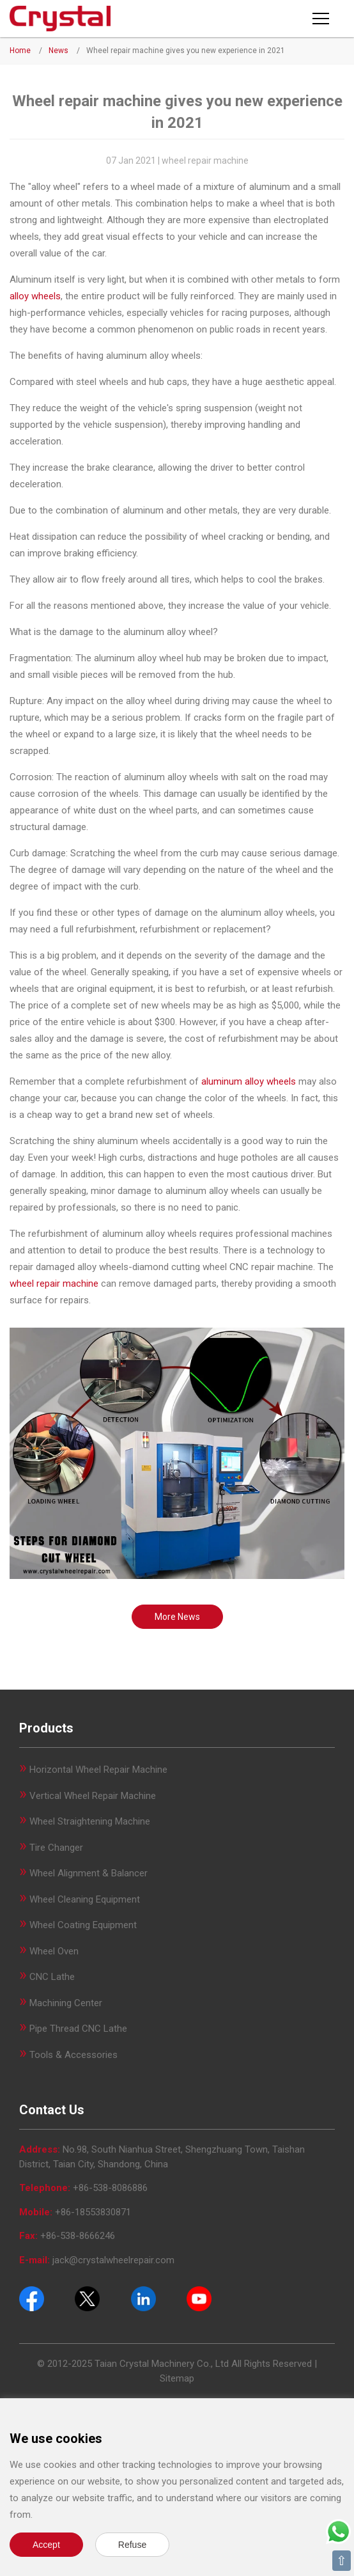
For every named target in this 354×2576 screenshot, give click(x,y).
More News (177, 1617)
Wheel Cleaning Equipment (84, 1899)
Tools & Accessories (73, 2055)
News (58, 50)
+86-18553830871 (93, 2212)
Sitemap (177, 2378)
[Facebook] (31, 2298)
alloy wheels (35, 296)
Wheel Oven (54, 1951)
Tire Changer (56, 1847)
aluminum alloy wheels (248, 1081)
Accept (46, 2545)
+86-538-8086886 (110, 2188)
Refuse (132, 2545)
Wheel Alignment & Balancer (88, 1873)
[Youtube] (199, 2298)
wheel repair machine (54, 1283)
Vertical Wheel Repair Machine (92, 1796)
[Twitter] (87, 2298)
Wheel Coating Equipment (83, 1925)
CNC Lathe (52, 1977)
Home (20, 50)
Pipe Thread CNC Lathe (78, 2028)
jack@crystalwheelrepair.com (113, 2260)
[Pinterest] (143, 2298)
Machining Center (65, 2003)
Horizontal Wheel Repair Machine (98, 1769)
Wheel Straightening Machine (89, 1821)
